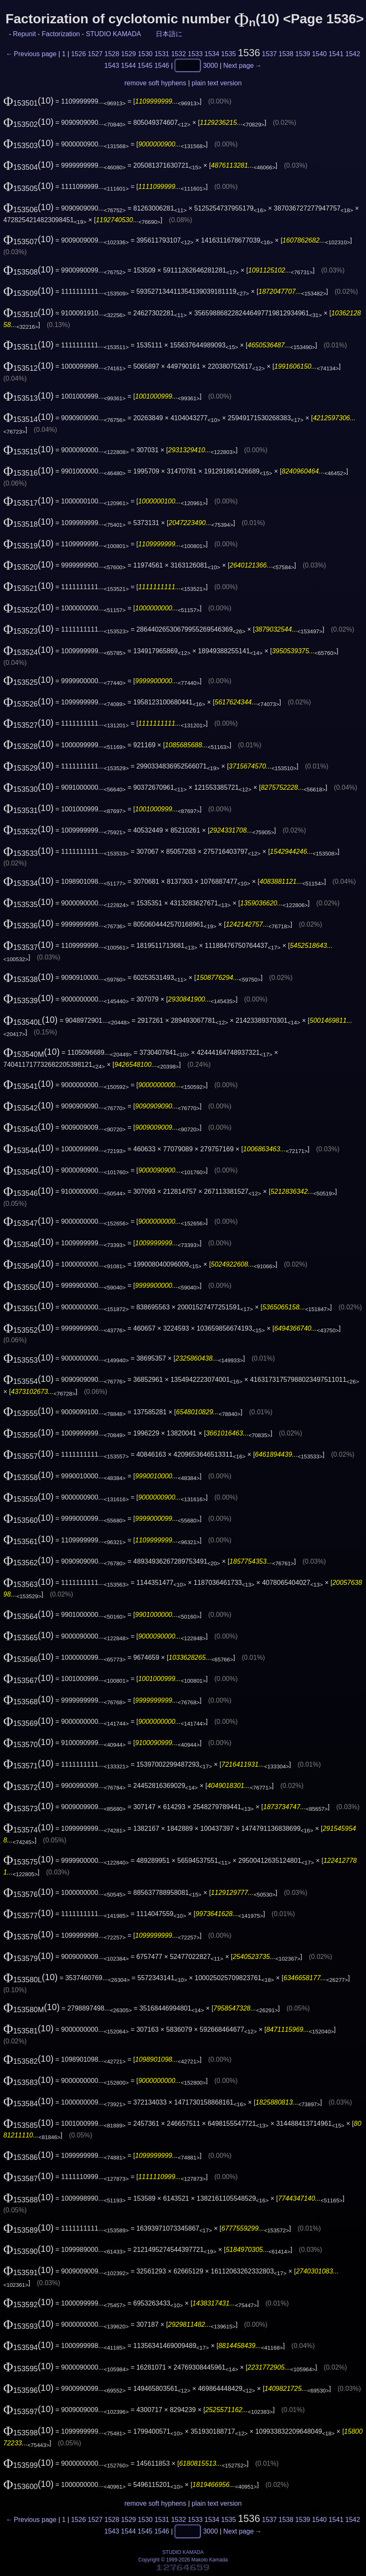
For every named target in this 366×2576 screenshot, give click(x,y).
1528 (112, 53)
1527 (95, 53)
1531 (161, 53)
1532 (178, 53)
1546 (161, 65)
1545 (145, 65)
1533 (195, 53)
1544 (128, 65)
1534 (211, 53)
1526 (78, 53)
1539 (302, 53)
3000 (210, 65)
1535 (228, 53)
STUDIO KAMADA (113, 33)
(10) (28, 101)
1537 (269, 53)
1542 (352, 53)
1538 (286, 53)
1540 (319, 53)
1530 (145, 53)
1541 (336, 53)
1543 (111, 65)
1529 (128, 53)
